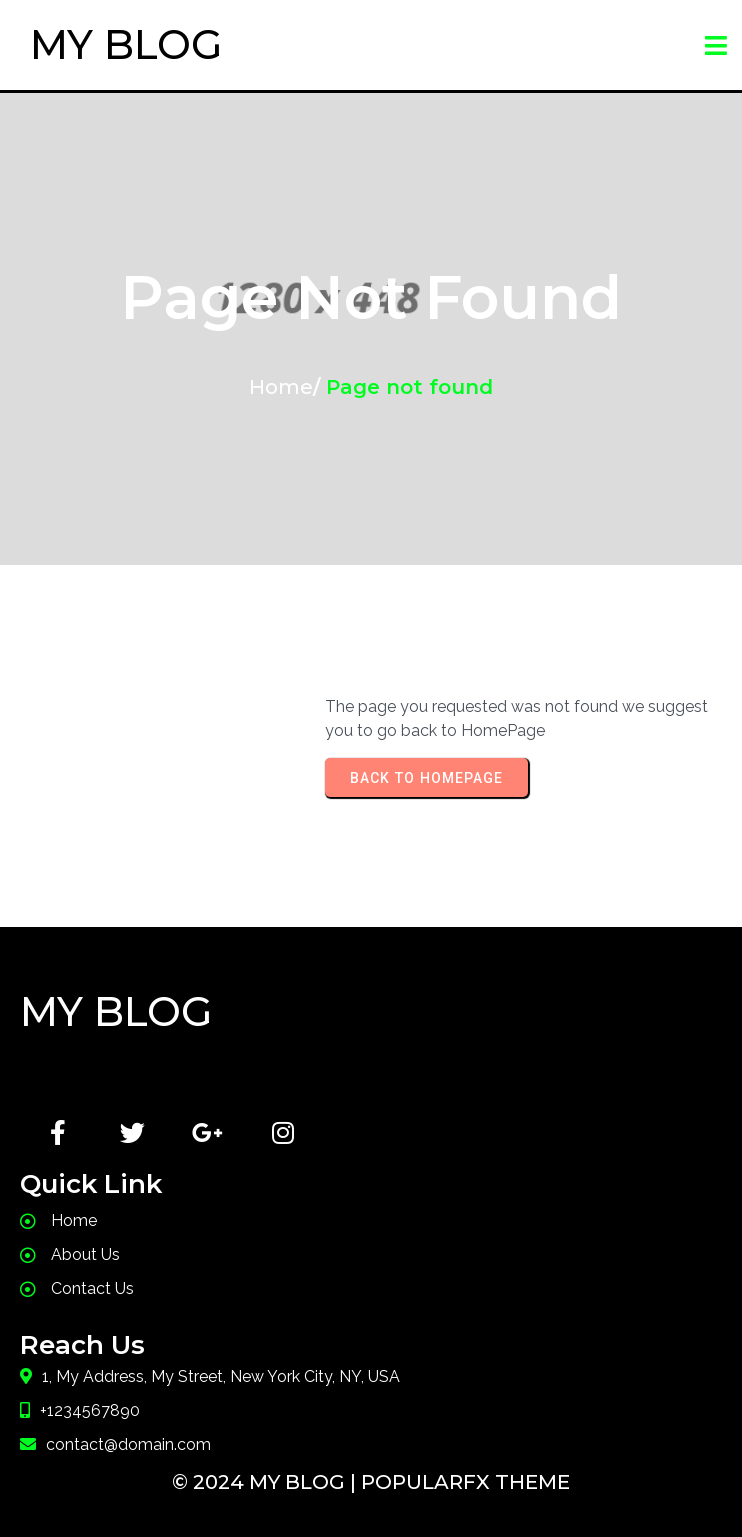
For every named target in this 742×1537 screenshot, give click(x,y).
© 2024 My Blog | (266, 1482)
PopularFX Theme (465, 1482)
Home (281, 387)
